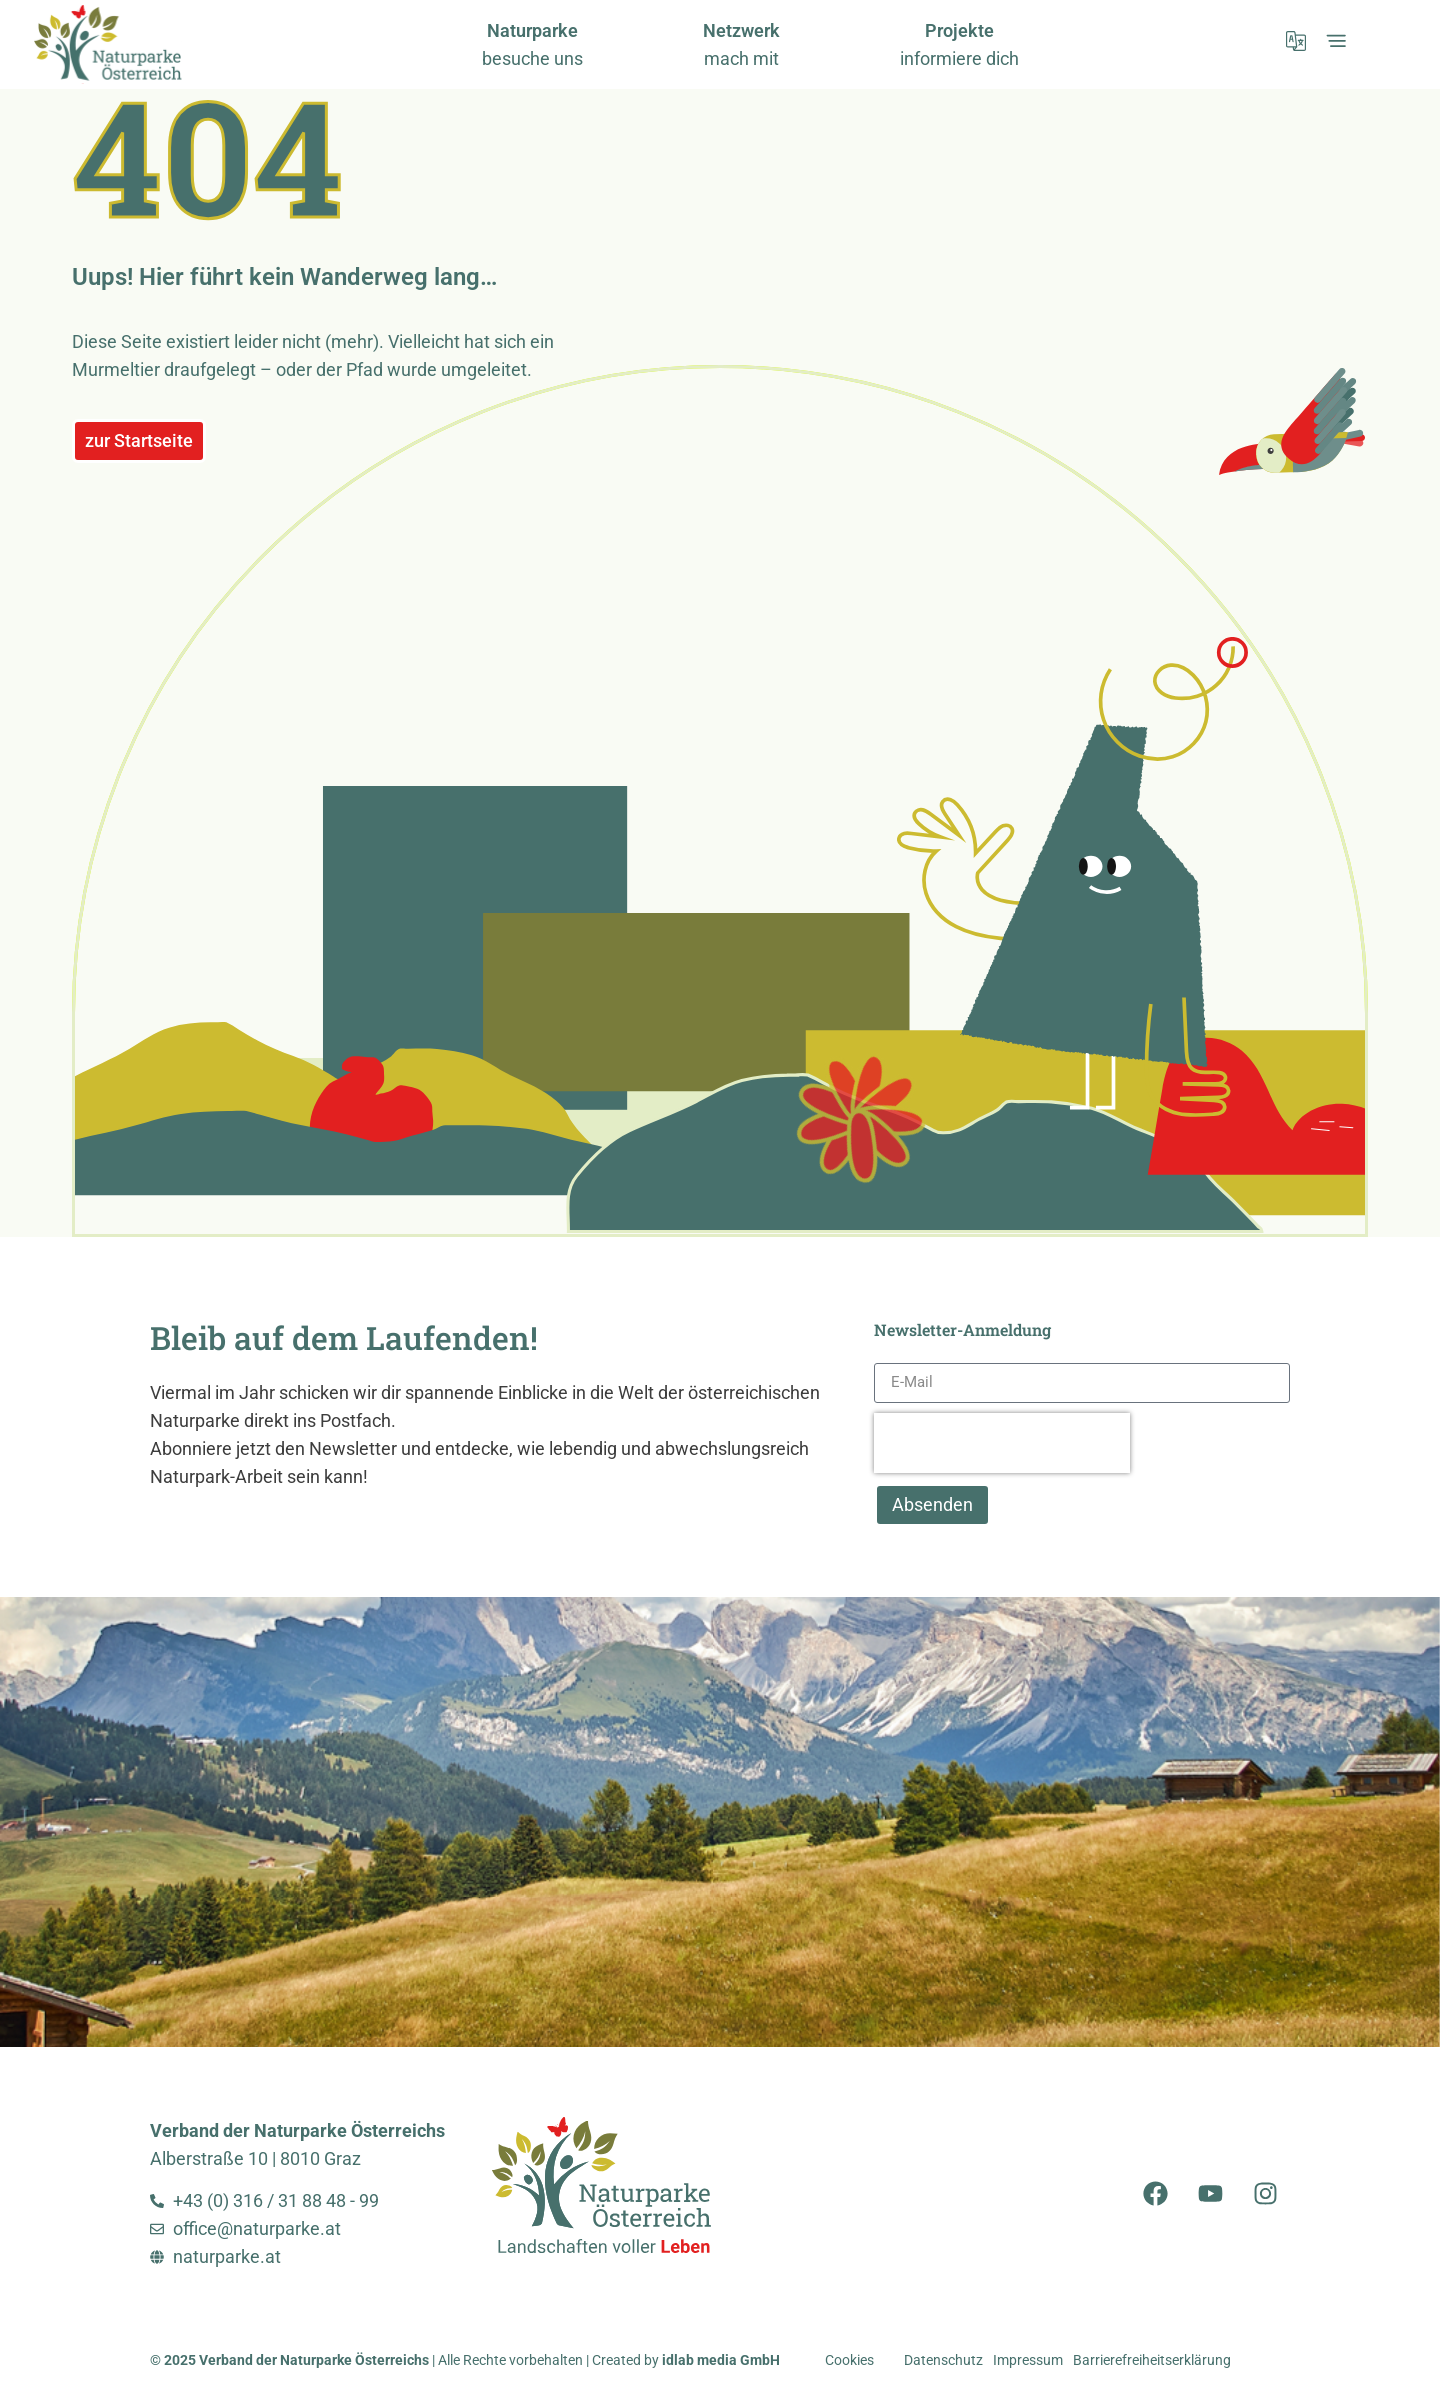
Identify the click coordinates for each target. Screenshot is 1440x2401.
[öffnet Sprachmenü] (1296, 41)
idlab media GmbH (721, 2360)
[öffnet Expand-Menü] (1336, 41)
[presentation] (1002, 1443)
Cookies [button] (849, 2360)
